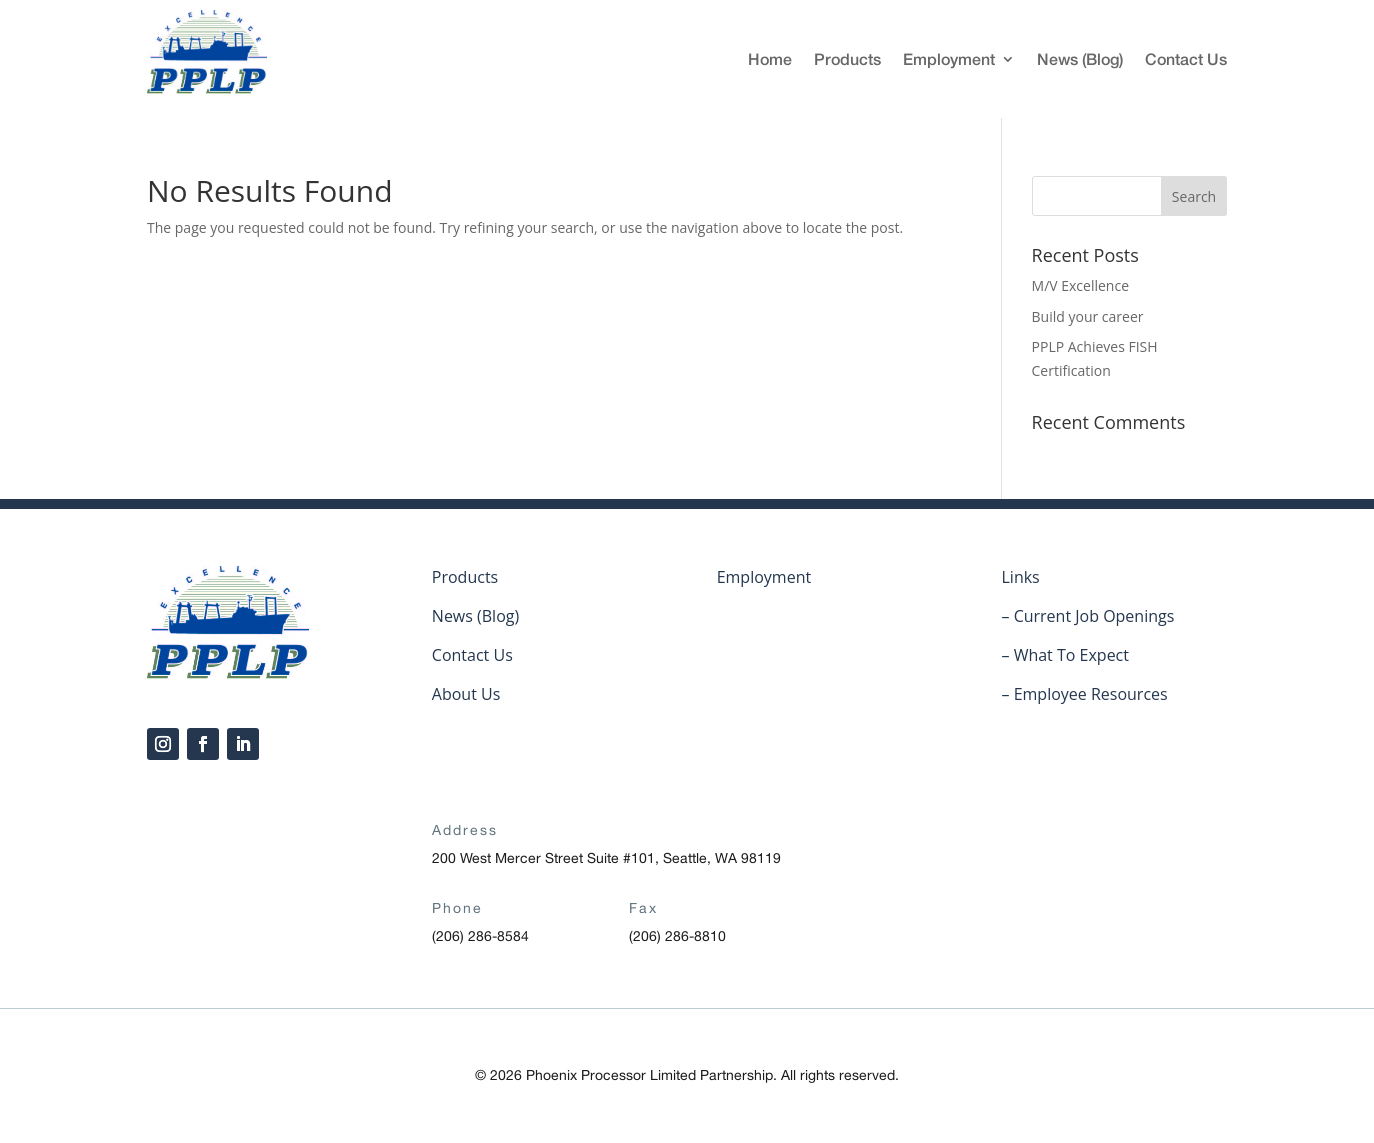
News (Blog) (1080, 58)
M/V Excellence (1080, 285)
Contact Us (1186, 58)
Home (770, 58)
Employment (949, 58)
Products (847, 58)
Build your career (1088, 316)
